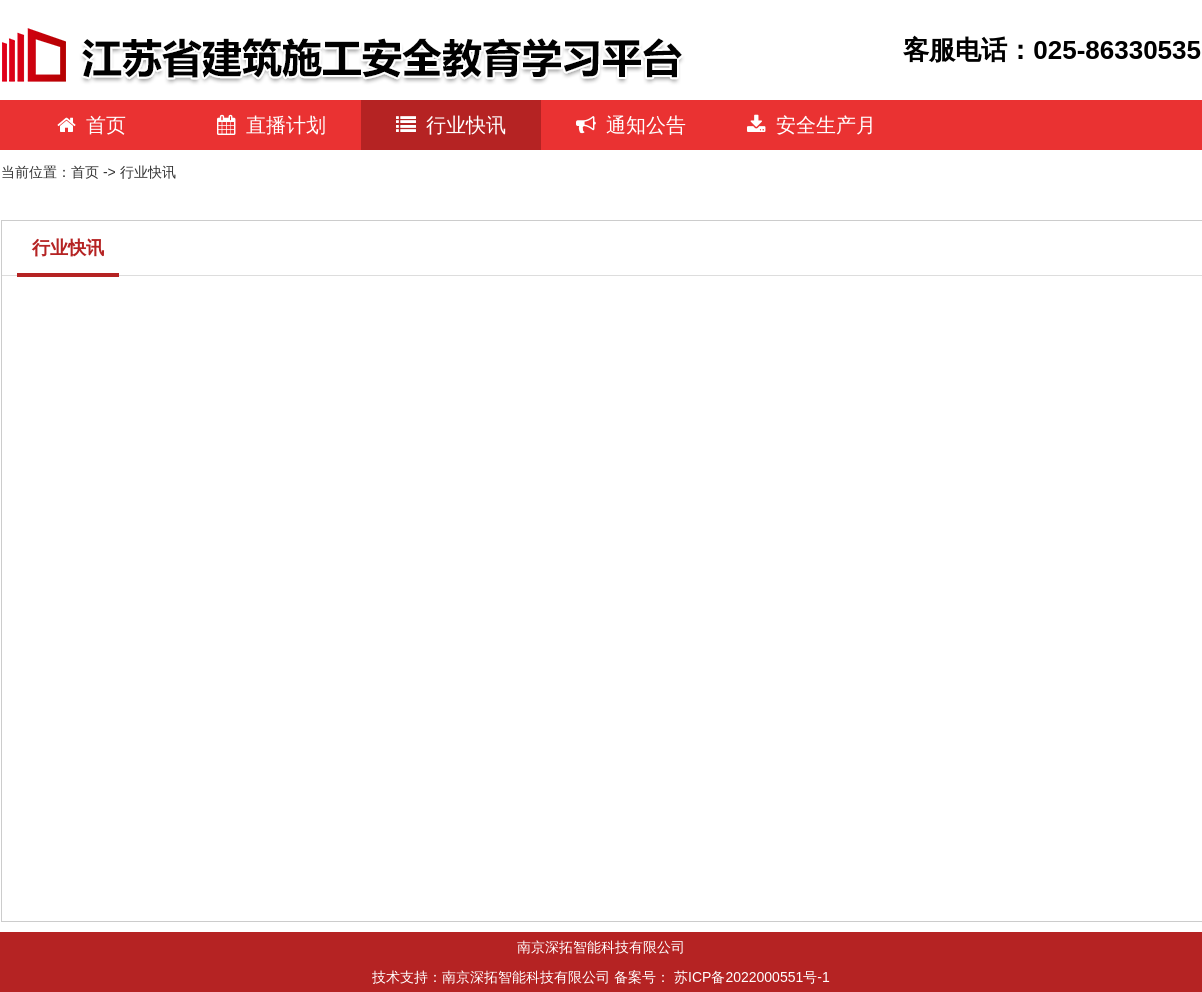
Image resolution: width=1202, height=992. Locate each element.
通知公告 (631, 125)
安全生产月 (811, 125)
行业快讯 (451, 125)
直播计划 (271, 125)
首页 (91, 125)
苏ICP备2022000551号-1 (752, 977)
